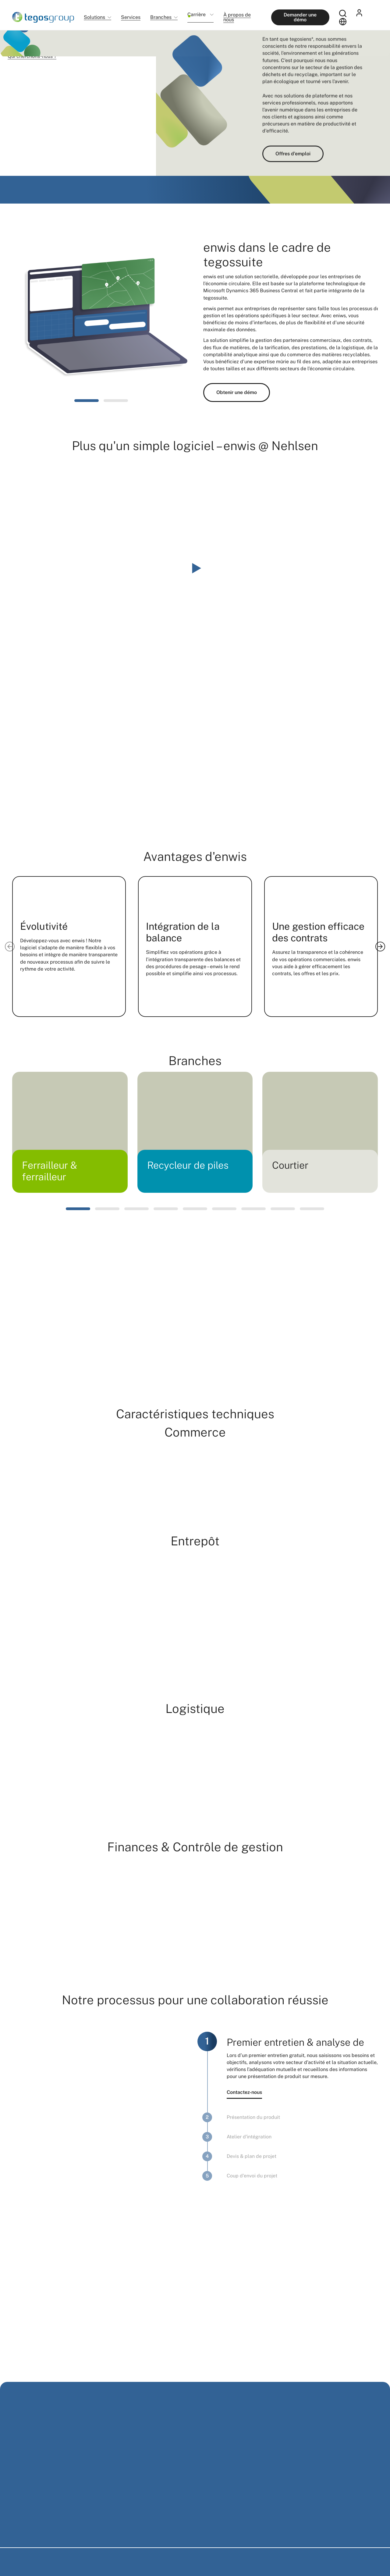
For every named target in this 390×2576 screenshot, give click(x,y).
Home (17, 39)
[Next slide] (380, 946)
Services (130, 17)
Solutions (94, 17)
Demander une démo (300, 17)
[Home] (43, 17)
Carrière (196, 16)
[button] (86, 400)
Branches (161, 17)
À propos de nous (237, 17)
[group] (70, 1132)
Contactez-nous (244, 2092)
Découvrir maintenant (48, 152)
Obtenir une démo (236, 392)
